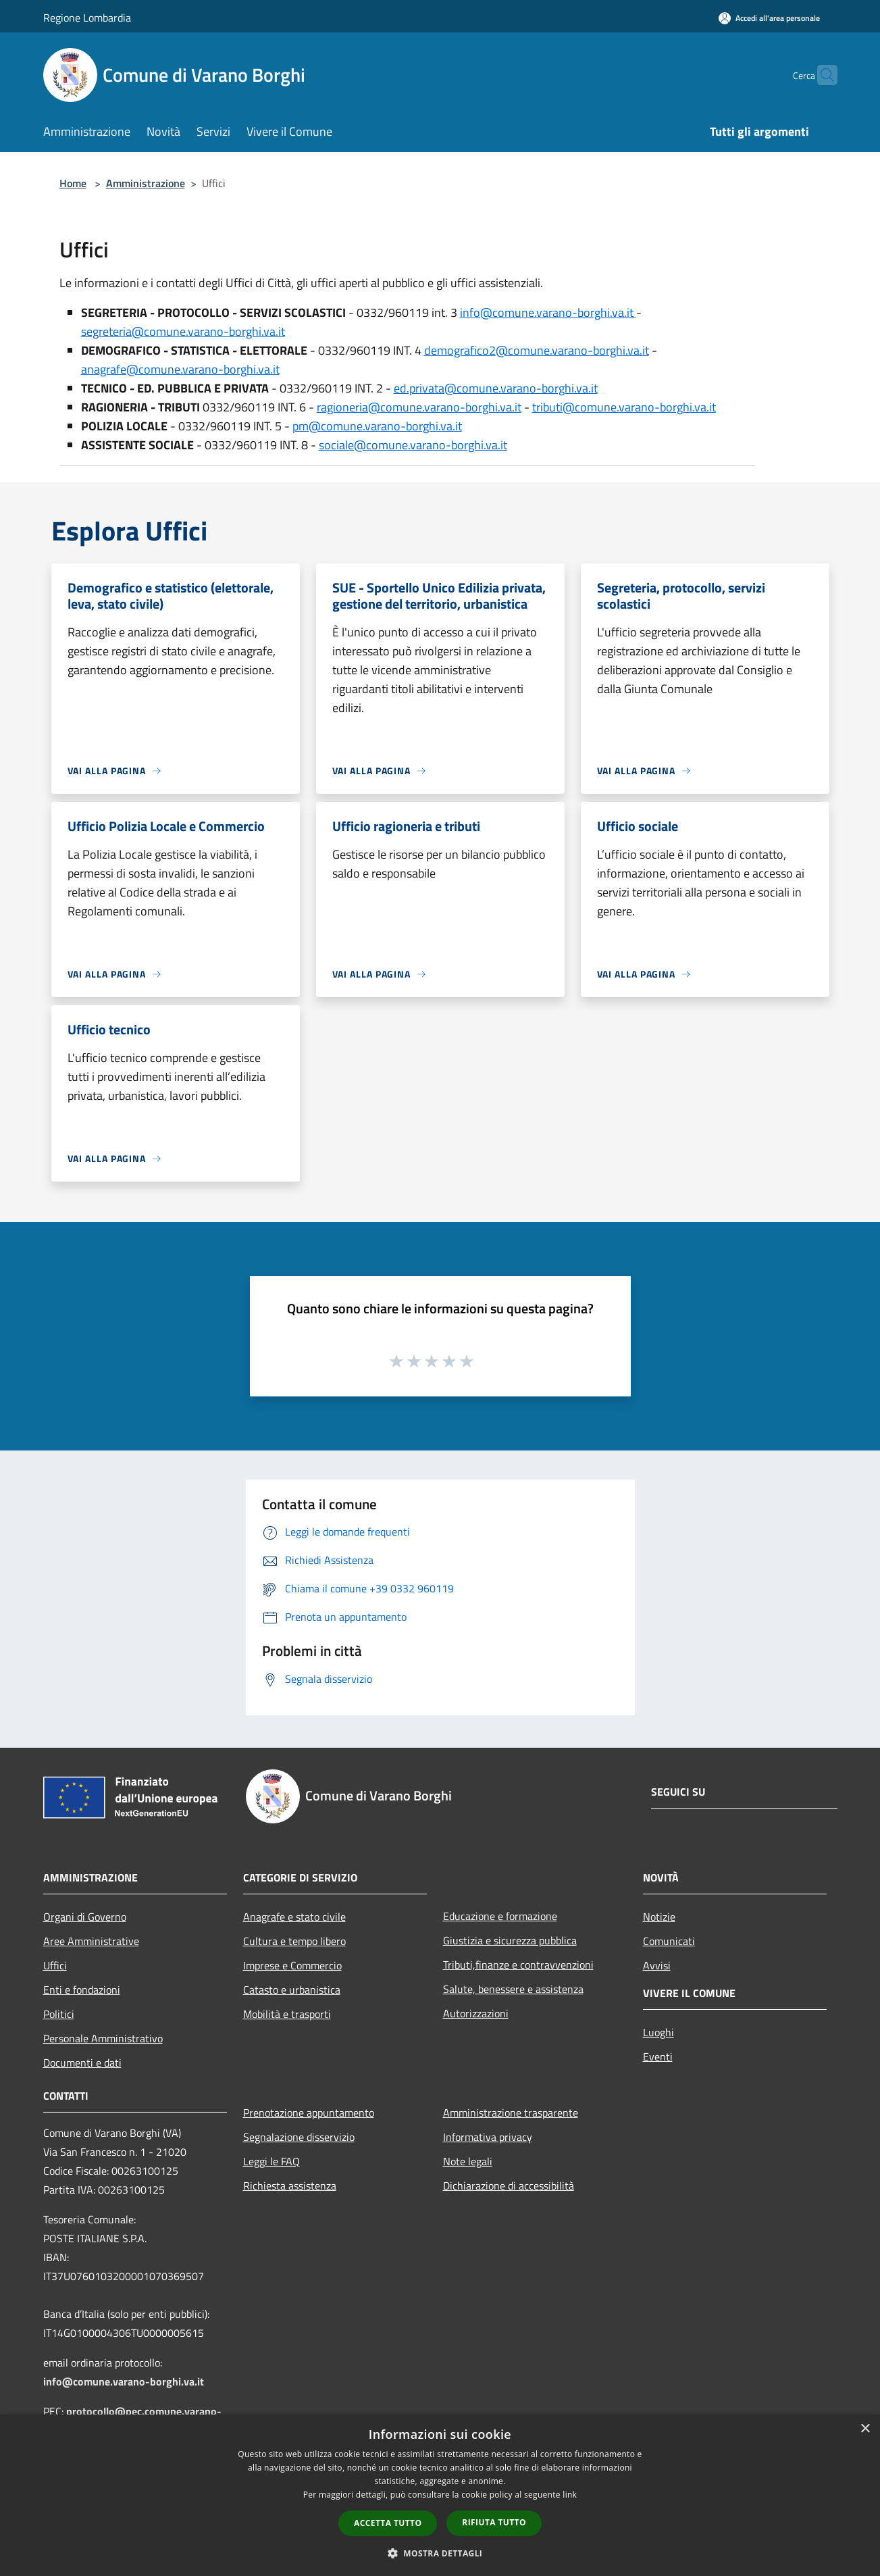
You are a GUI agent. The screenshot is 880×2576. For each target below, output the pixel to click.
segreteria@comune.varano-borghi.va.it (183, 331)
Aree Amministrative (91, 1941)
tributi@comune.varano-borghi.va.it (624, 407)
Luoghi (658, 2032)
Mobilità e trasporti (287, 2014)
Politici (58, 2014)
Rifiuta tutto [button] (494, 2522)
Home (72, 183)
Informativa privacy (487, 2137)
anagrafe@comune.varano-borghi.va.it (180, 369)
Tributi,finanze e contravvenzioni (518, 1964)
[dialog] (440, 2495)
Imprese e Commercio (292, 1965)
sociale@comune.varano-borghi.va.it (413, 445)
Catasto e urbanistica (291, 1989)
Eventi (658, 2056)
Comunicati (669, 1941)
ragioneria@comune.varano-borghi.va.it (419, 407)
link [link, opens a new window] (570, 2494)
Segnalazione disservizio (299, 2137)
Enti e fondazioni (81, 1989)
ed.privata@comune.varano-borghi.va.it (496, 388)
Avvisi (657, 1965)
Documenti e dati (82, 2062)
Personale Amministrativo (103, 2038)
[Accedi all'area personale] (769, 18)
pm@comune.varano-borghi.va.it (377, 426)
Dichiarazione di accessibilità (508, 2185)
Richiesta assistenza (289, 2185)
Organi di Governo (84, 1917)
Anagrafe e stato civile (294, 1917)
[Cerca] (821, 75)
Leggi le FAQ (271, 2161)
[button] (440, 2553)
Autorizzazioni (476, 2013)
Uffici (55, 1965)
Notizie (659, 1917)
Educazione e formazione (500, 1916)
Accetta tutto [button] (387, 2523)
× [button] (865, 2429)
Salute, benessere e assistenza (513, 1989)
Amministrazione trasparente (510, 2112)
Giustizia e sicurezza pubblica (510, 1940)
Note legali (467, 2161)
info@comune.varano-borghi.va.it (548, 312)
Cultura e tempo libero (294, 1941)
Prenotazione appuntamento (308, 2112)
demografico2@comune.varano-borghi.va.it (536, 350)
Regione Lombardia (87, 17)
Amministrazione (145, 183)
